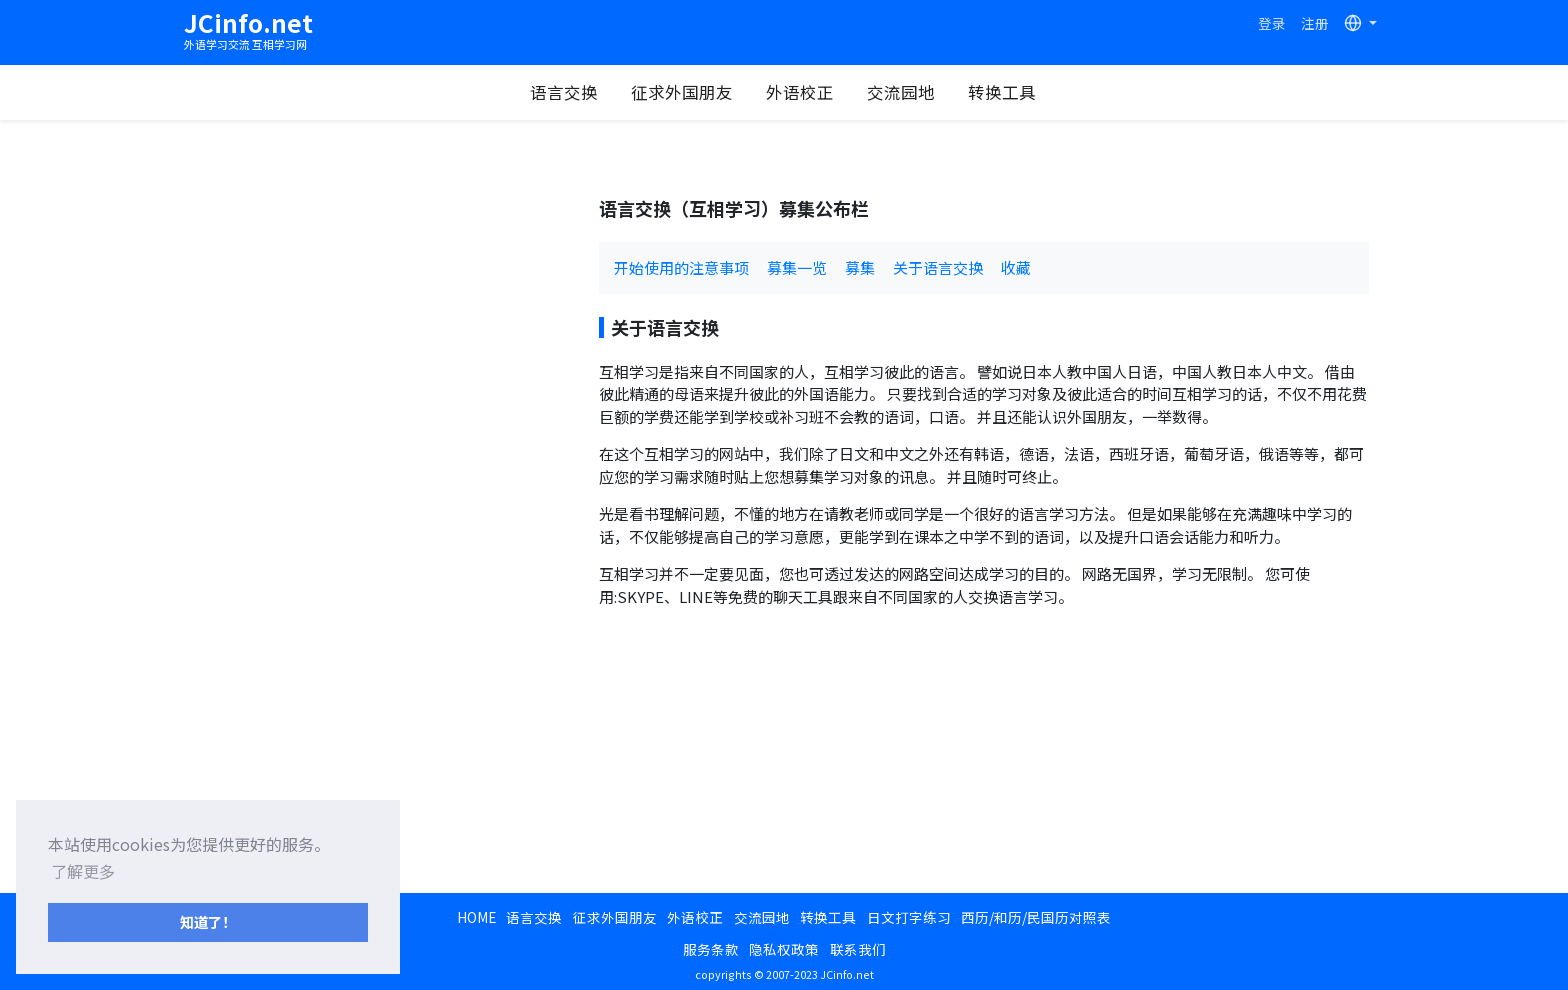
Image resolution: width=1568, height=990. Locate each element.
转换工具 (1002, 92)
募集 (860, 267)
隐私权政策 (784, 949)
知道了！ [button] (208, 921)
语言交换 (564, 92)
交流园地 (901, 92)
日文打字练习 (909, 917)
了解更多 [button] (83, 871)
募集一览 (797, 267)
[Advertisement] (384, 338)
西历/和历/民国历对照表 (1036, 917)
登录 (1272, 23)
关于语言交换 (938, 267)
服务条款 (711, 949)
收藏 (1016, 267)
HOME (476, 917)
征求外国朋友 (682, 92)
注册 (1315, 23)
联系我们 (858, 949)
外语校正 (800, 92)
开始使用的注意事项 (681, 267)
